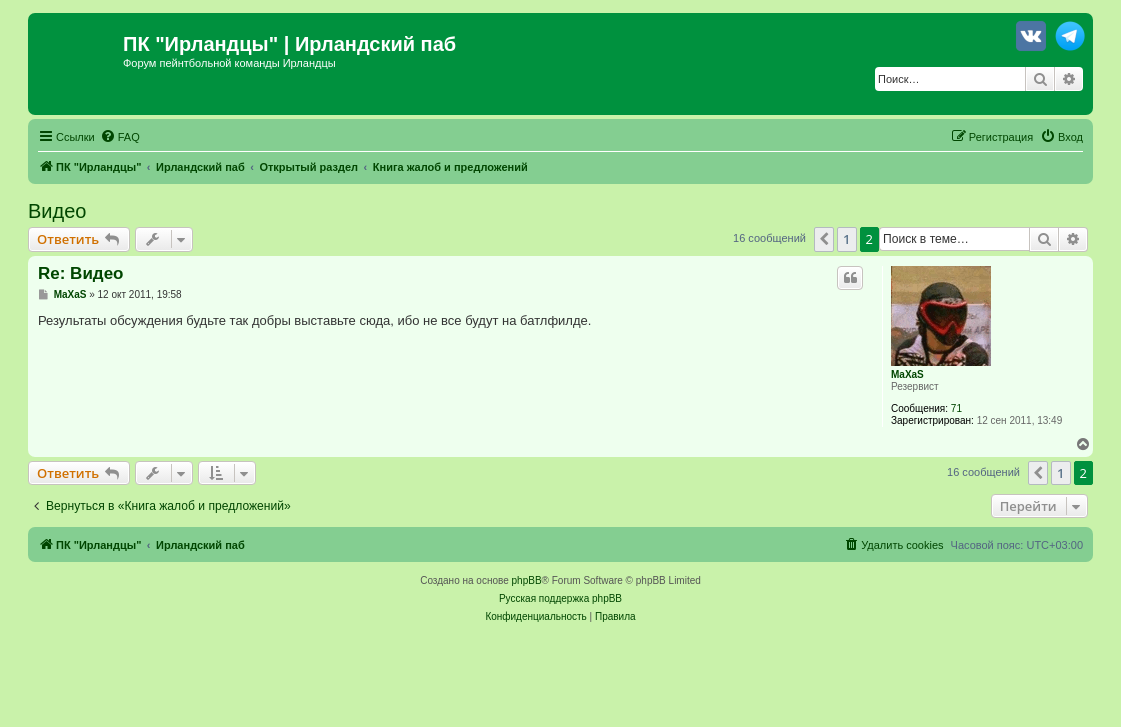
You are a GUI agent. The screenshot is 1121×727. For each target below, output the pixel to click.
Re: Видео (80, 273)
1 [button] (846, 239)
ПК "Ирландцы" (200, 44)
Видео (57, 211)
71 (956, 408)
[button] (824, 239)
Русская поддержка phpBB (560, 598)
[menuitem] (120, 137)
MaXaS (907, 374)
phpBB (527, 580)
